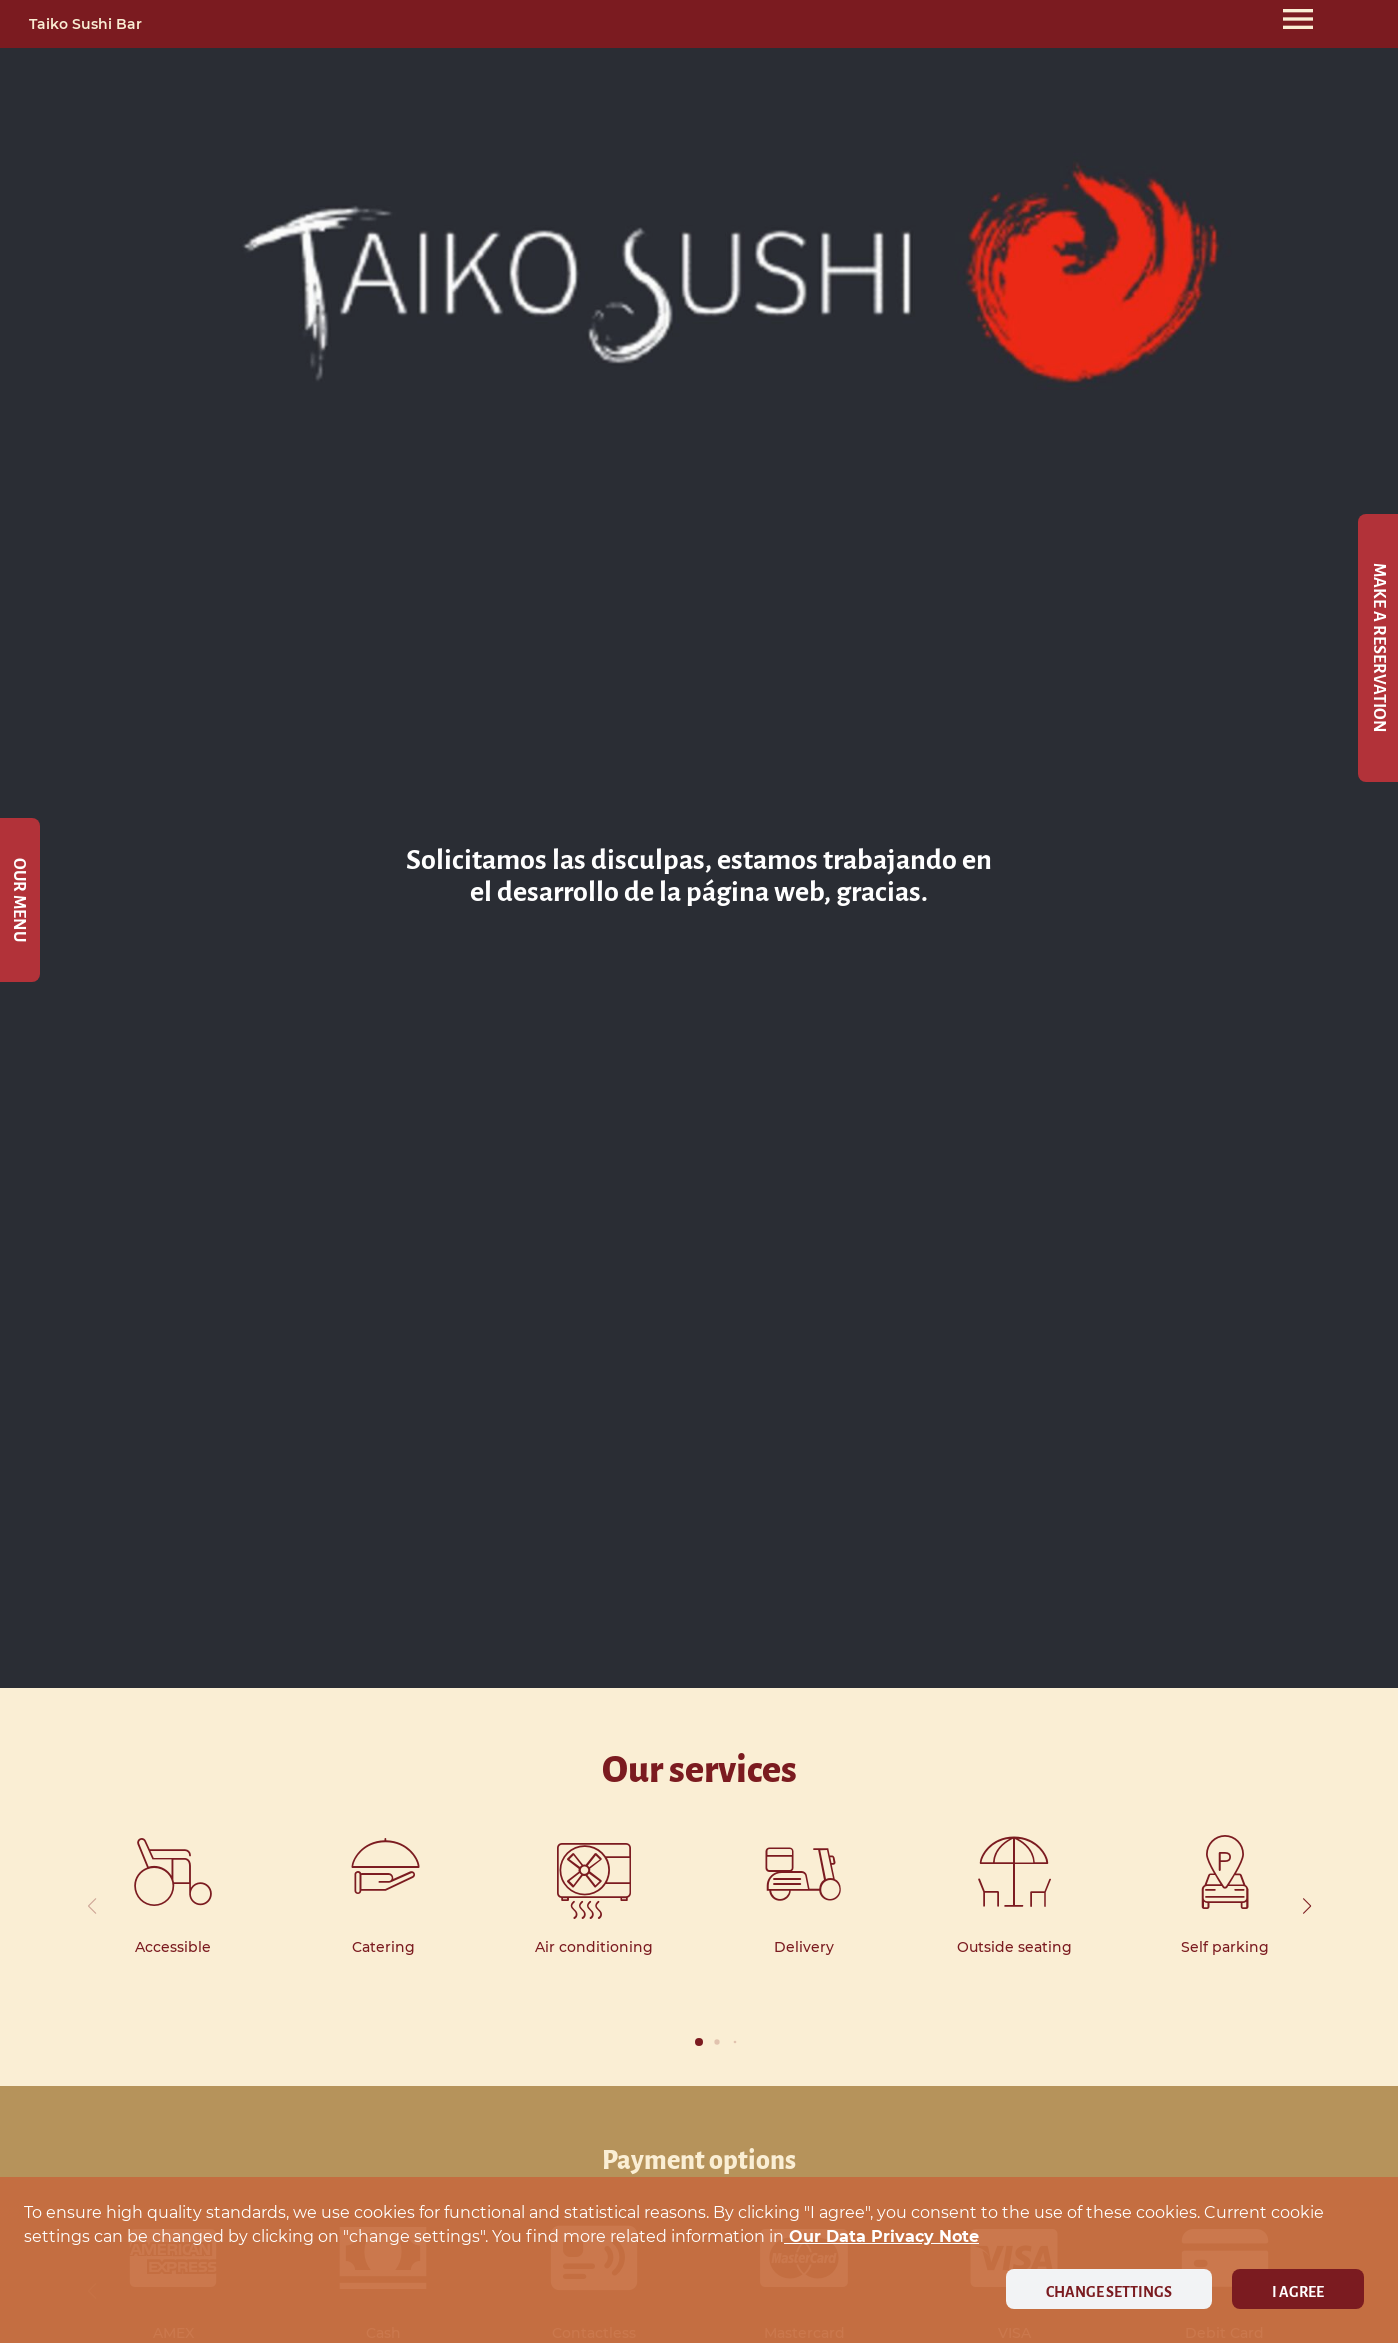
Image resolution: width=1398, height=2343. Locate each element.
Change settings (1109, 2292)
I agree (1298, 2292)
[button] (1306, 1906)
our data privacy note (881, 2236)
